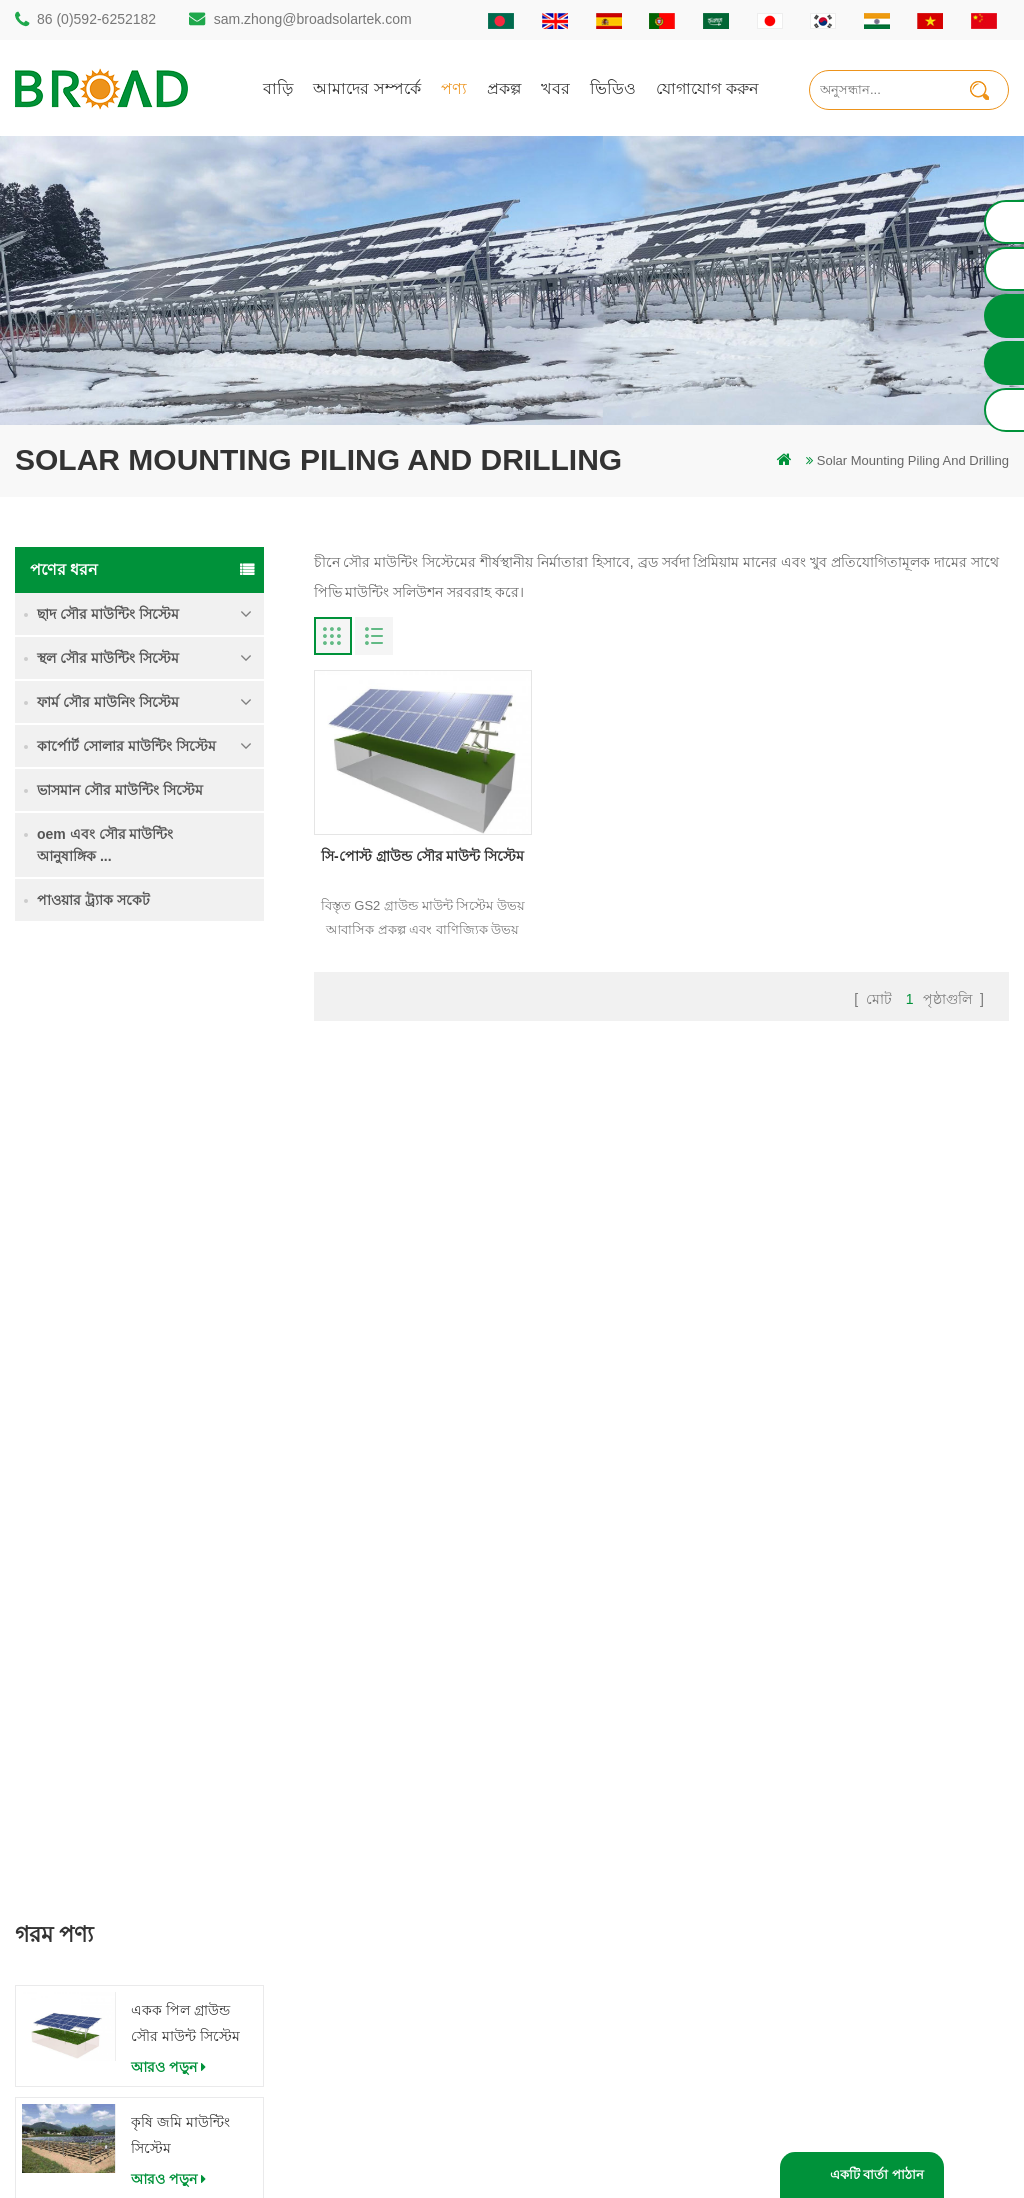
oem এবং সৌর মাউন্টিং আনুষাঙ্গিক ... (105, 845)
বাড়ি (278, 87)
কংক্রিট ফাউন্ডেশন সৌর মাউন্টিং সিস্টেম (190, 1407)
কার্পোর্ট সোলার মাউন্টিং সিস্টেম (126, 746)
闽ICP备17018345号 (680, 2152)
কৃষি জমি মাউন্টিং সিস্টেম (180, 1183)
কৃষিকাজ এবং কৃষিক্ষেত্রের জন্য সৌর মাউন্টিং (432, 1972)
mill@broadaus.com (125, 1986)
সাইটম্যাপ (614, 1924)
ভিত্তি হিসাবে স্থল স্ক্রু (390, 2050)
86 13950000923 (117, 1906)
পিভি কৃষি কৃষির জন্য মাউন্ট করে (422, 1928)
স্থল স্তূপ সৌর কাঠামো (394, 1758)
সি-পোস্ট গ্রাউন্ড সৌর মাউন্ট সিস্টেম (422, 856)
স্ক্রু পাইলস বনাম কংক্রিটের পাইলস (427, 1826)
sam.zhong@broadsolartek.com (313, 19)
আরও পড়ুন (168, 1115)
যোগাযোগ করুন (707, 87)
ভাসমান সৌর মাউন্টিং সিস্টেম (120, 790)
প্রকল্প (504, 87)
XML (602, 1958)
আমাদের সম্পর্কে (367, 87)
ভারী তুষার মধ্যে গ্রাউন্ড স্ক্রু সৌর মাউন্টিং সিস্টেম (176, 1297)
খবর (555, 87)
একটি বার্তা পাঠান (877, 2174)
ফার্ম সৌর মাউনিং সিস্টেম (108, 702)
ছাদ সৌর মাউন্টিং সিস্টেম (108, 614)
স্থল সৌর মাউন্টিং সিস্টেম (108, 658)
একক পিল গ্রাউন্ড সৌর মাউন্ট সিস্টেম (185, 1071)
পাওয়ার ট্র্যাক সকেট (93, 900)
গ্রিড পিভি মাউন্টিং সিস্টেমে (410, 1894)
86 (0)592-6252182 (96, 19)
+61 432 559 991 (117, 2028)
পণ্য (454, 87)
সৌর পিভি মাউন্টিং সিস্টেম (408, 1860)
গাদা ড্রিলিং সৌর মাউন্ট (400, 1724)
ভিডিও (613, 87)
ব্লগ (597, 1890)
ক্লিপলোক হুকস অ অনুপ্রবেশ (182, 1519)
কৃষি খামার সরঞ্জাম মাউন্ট (403, 2016)
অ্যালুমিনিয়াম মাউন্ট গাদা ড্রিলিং (423, 1792)
